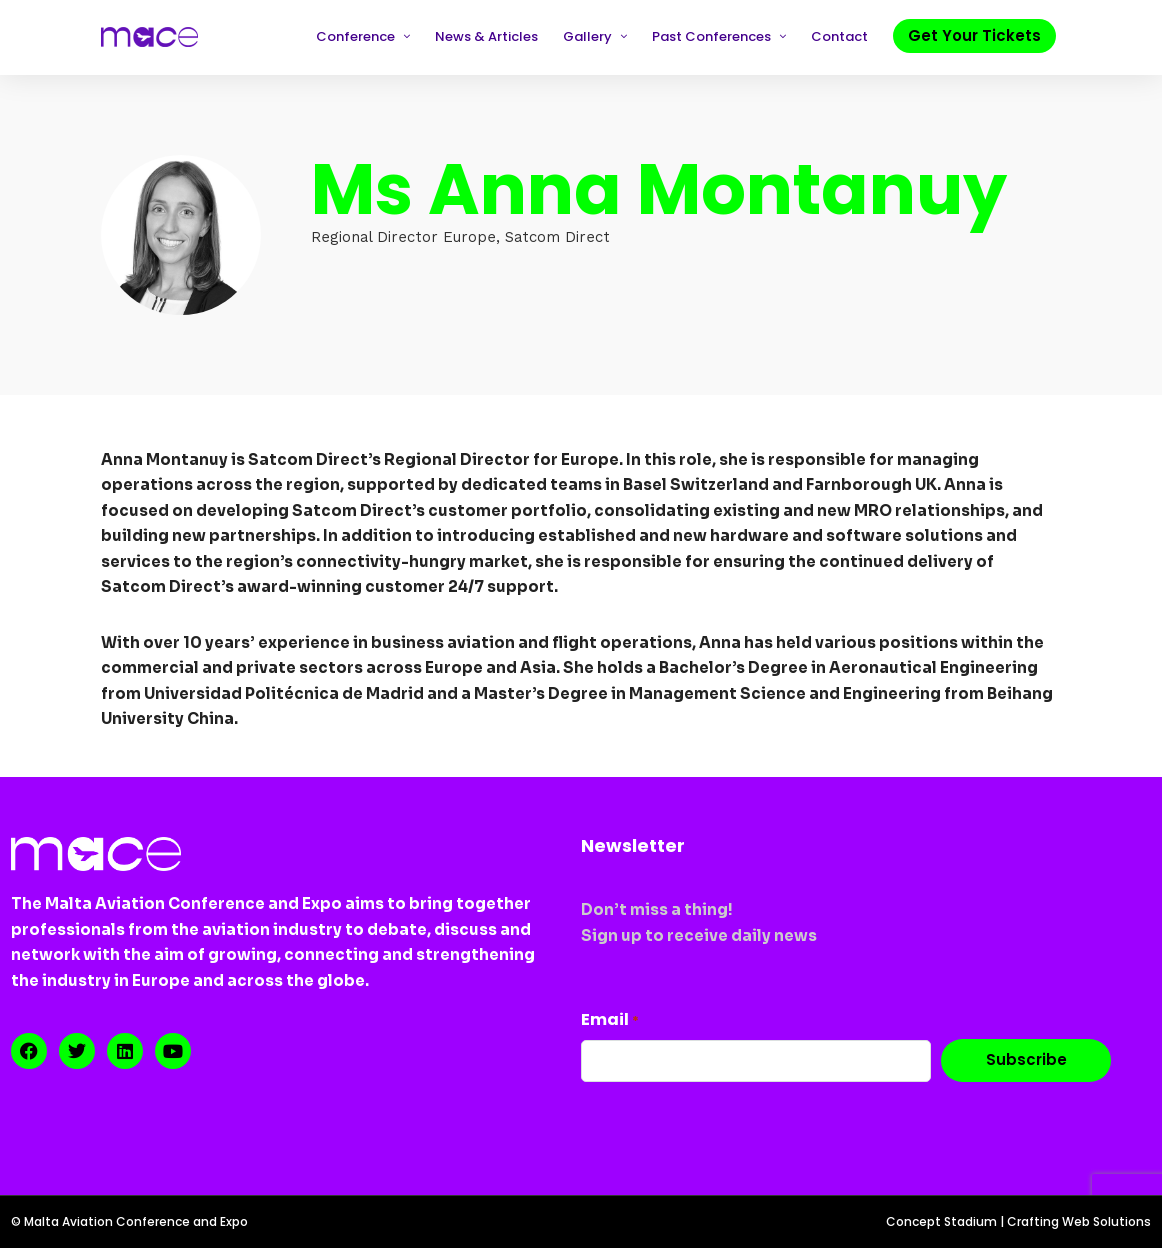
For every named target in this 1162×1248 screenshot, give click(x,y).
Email (610, 1019)
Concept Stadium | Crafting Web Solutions (1018, 1221)
